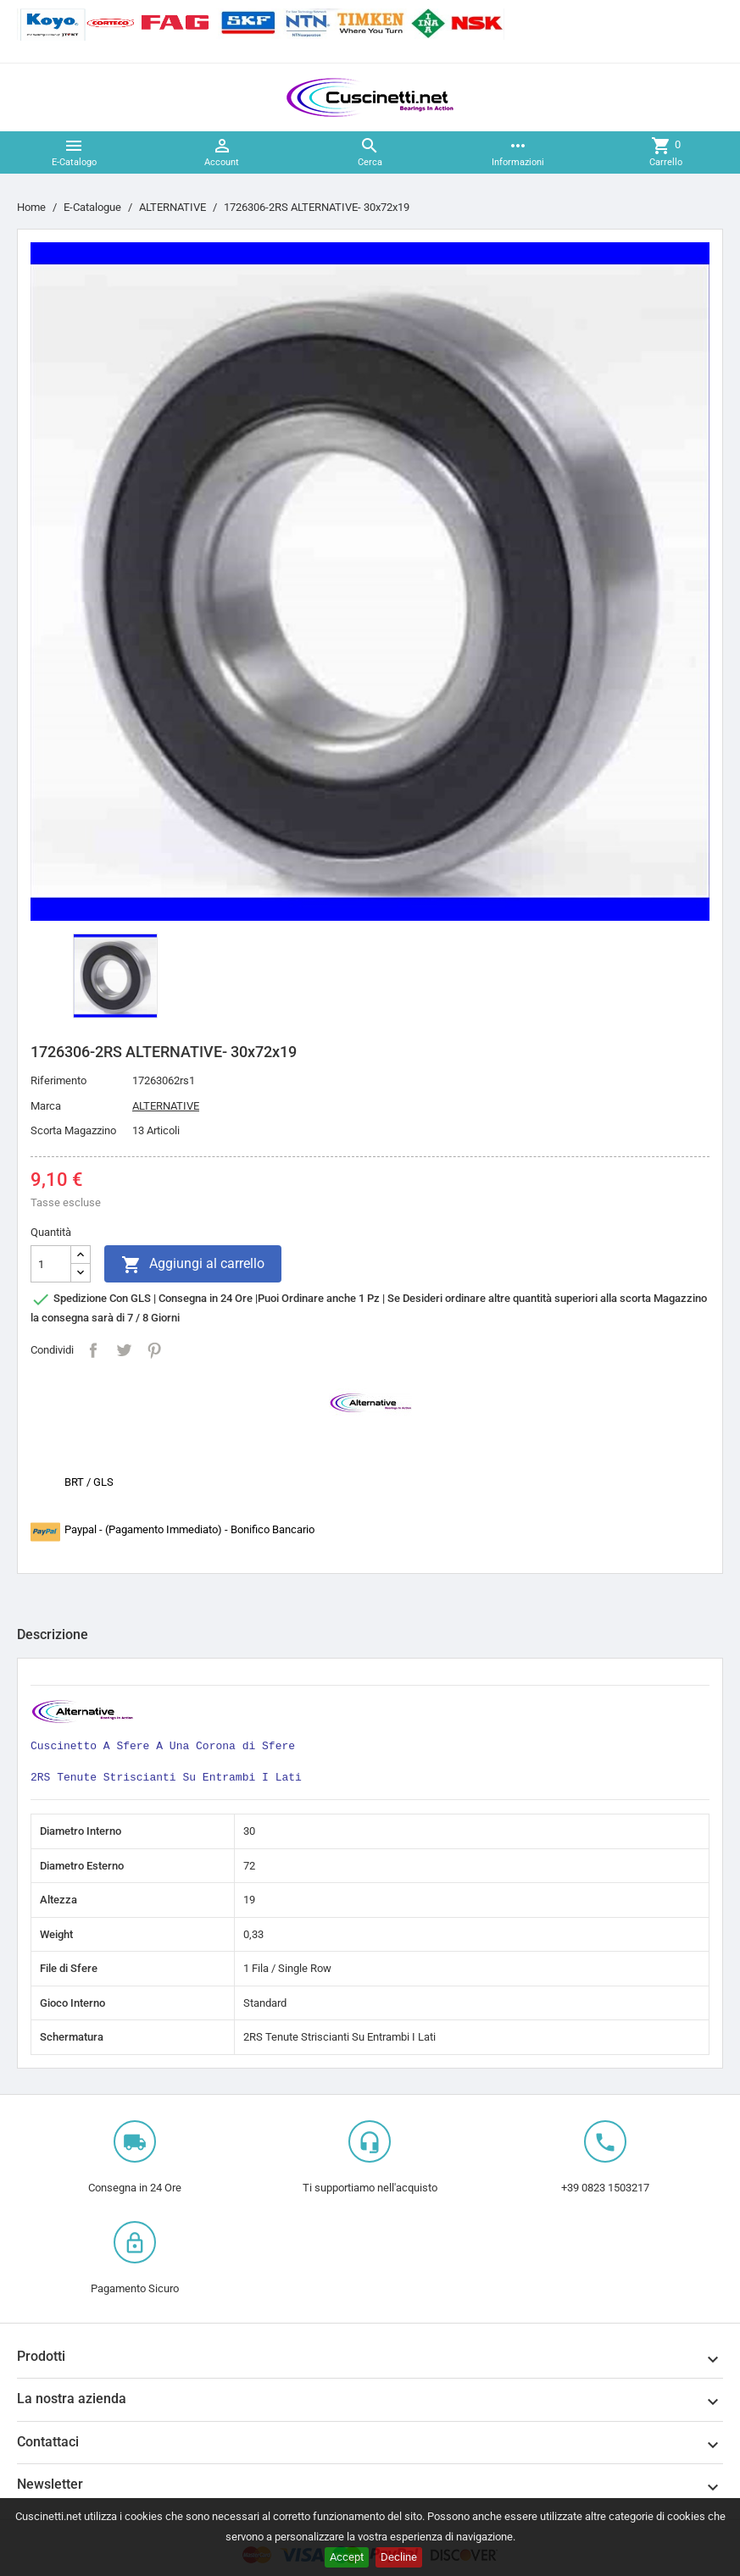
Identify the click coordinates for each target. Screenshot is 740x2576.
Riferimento (58, 1080)
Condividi (93, 1350)
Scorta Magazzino (73, 1130)
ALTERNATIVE (165, 1106)
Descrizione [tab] (52, 1634)
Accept (347, 2557)
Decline (399, 2557)
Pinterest (154, 1350)
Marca (46, 1106)
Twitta (124, 1350)
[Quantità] (51, 1263)
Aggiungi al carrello (192, 1265)
